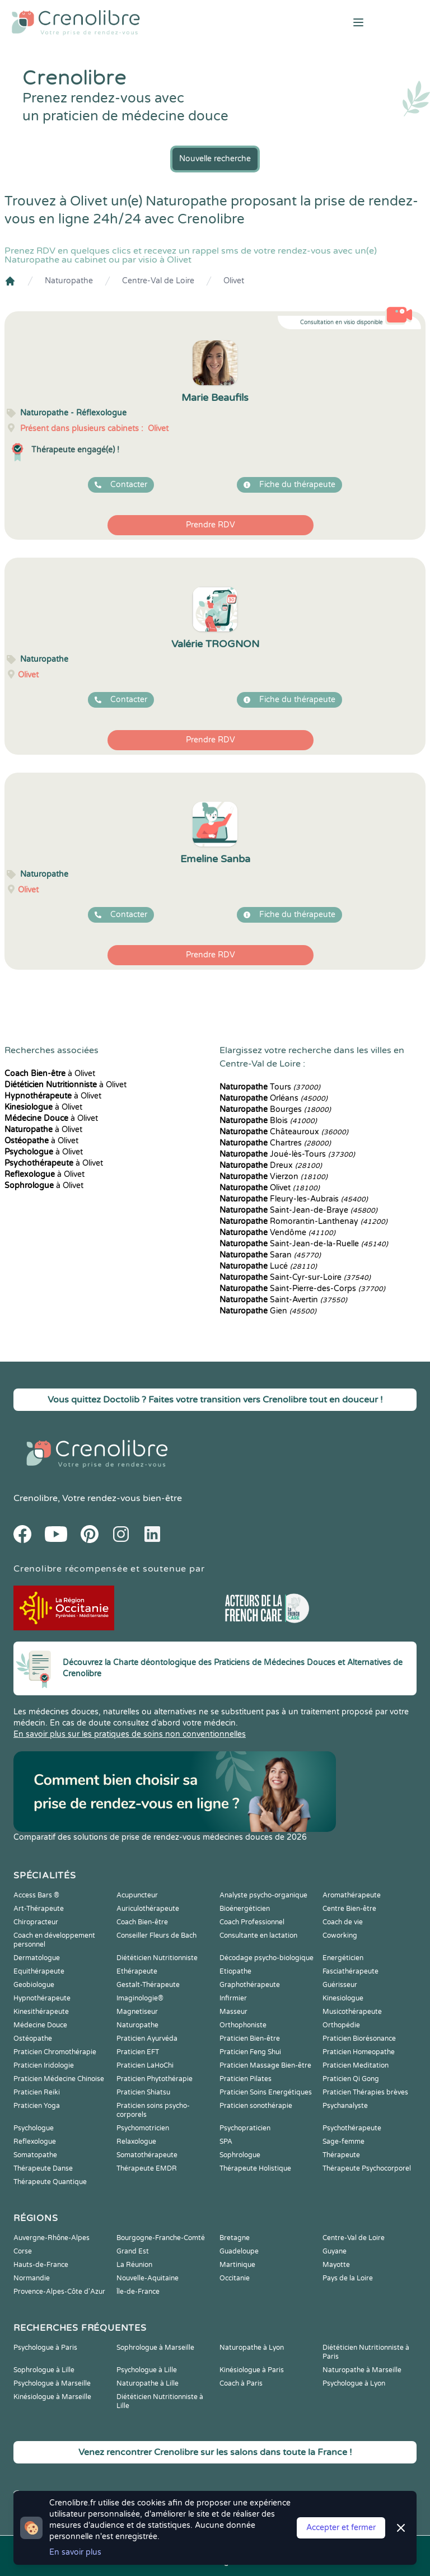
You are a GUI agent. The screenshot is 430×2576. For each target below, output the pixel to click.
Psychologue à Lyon (353, 2383)
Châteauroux (283, 1132)
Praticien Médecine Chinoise (58, 2079)
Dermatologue (36, 1958)
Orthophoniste (243, 2025)
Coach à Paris (241, 2383)
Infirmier (233, 1998)
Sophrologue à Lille (43, 2370)
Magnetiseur (137, 2012)
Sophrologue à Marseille (155, 2347)
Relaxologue (136, 2141)
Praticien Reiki (36, 2092)
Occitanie (234, 2278)
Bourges (275, 1109)
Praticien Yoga (36, 2106)
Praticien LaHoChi (145, 2065)
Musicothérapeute (352, 2012)
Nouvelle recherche (215, 158)
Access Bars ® (36, 1895)
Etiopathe (235, 1971)
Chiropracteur (35, 1922)
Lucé (268, 1266)
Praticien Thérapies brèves (365, 2092)
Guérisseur (339, 1985)
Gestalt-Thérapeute (148, 1985)
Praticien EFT (137, 2052)
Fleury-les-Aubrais (293, 1199)
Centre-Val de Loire (158, 281)
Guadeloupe (239, 2251)
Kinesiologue (342, 1998)
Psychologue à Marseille (52, 2383)
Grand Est (132, 2251)
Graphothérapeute (249, 1985)
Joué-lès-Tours (287, 1154)
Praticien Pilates (245, 2079)
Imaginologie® (139, 1998)
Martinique (237, 2265)
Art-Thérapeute (38, 1909)
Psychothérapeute (351, 2128)
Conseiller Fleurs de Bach (156, 1935)
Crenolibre (35, 1498)
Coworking (339, 1935)
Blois (268, 1120)
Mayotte (336, 2265)
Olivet (233, 281)
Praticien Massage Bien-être (265, 2065)
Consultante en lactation (258, 1935)
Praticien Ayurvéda (146, 2038)
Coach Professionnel (251, 1922)
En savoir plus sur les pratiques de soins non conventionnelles (129, 1734)
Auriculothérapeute (147, 1909)
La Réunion (134, 2265)
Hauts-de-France (40, 2265)
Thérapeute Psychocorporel (366, 2168)
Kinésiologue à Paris (251, 2370)
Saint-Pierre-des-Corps (302, 1288)
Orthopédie (341, 2025)
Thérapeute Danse (43, 2168)
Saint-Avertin (283, 1300)
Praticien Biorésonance (359, 2038)
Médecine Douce (40, 2025)
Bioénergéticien (244, 1909)
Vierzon (273, 1176)
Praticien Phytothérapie (154, 2079)
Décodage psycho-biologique (266, 1958)
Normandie (31, 2278)
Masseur (233, 2012)
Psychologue (33, 2128)
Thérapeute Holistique (255, 2168)
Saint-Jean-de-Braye (298, 1210)
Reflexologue (34, 2141)
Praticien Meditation (355, 2065)
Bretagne (234, 2238)
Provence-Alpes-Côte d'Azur (59, 2292)
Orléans (273, 1098)
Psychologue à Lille (146, 2370)
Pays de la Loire (347, 2278)
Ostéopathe (32, 2038)
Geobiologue (33, 1985)
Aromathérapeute (351, 1895)
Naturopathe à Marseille (361, 2370)
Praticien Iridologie (43, 2065)
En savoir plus (75, 2552)
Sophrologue (239, 2155)
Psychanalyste (345, 2106)
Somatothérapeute (146, 2155)
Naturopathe (69, 281)
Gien (267, 1311)
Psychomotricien (142, 2128)
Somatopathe (35, 2155)
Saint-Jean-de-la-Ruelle (303, 1244)
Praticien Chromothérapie (54, 2052)
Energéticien (342, 1958)
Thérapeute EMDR (146, 2168)
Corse (22, 2251)
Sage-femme (343, 2141)
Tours (269, 1087)
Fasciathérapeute (350, 1971)
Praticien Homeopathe (358, 2052)
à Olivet (49, 1073)
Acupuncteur (137, 1895)
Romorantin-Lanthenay (303, 1221)
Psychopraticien (244, 2128)
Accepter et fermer (341, 2527)
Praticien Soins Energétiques (265, 2092)
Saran (270, 1255)
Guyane (334, 2251)
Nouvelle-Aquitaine (147, 2278)
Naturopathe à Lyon (251, 2347)
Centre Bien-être (349, 1909)
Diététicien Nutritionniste (157, 1958)
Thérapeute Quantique (50, 2182)
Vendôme (277, 1232)
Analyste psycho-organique (263, 1895)
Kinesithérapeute (41, 2012)
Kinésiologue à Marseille (52, 2397)
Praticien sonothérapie (255, 2106)
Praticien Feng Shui (250, 2052)
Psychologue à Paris (45, 2347)
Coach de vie (342, 1922)
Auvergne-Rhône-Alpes (51, 2238)
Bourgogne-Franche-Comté (160, 2238)
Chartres (275, 1143)
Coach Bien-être (142, 1922)
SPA (225, 2141)
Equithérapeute (38, 1971)
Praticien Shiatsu (143, 2092)
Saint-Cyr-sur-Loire (295, 1277)
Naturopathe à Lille (147, 2383)
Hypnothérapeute (42, 1998)
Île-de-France (138, 2292)
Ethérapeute (136, 1971)
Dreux (270, 1165)
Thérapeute (341, 2155)
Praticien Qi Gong (350, 2079)
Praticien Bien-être (249, 2038)
